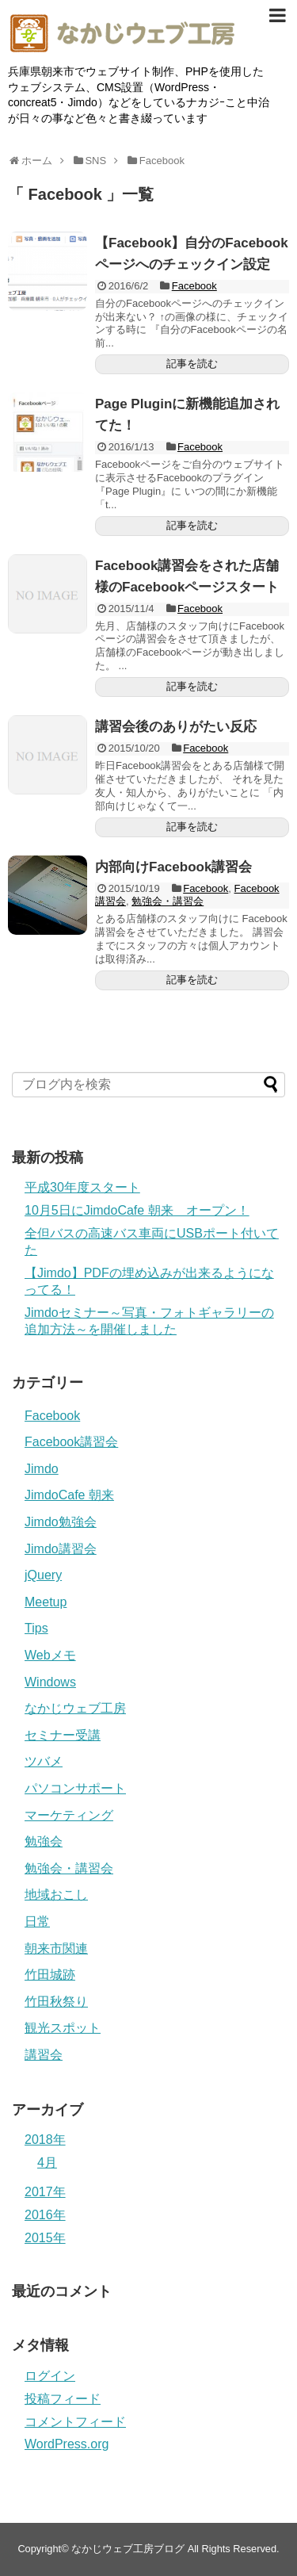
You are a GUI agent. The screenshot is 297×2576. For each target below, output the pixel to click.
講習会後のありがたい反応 (176, 726)
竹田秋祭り (56, 2001)
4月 (47, 2162)
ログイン (50, 2376)
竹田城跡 (50, 1974)
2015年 (45, 2238)
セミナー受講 (63, 1735)
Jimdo (42, 1469)
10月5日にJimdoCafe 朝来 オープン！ (137, 1210)
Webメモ (50, 1655)
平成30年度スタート (82, 1187)
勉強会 (44, 1841)
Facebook (194, 286)
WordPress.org (67, 2444)
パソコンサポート (75, 1788)
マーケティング (69, 1815)
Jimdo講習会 (61, 1549)
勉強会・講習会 (167, 901)
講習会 (44, 2054)
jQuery (43, 1575)
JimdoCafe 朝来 (69, 1495)
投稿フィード (63, 2399)
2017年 (45, 2192)
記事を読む (192, 363)
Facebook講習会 (71, 1442)
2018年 (45, 2139)
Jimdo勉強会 (61, 1522)
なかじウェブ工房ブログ (128, 2549)
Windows (50, 1682)
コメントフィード (75, 2422)
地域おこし (56, 1894)
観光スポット (63, 2027)
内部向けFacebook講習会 (173, 867)
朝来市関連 (56, 1948)
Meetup (46, 1602)
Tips (36, 1628)
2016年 (45, 2215)
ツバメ (44, 1761)
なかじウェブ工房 (75, 1708)
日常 (37, 1921)
